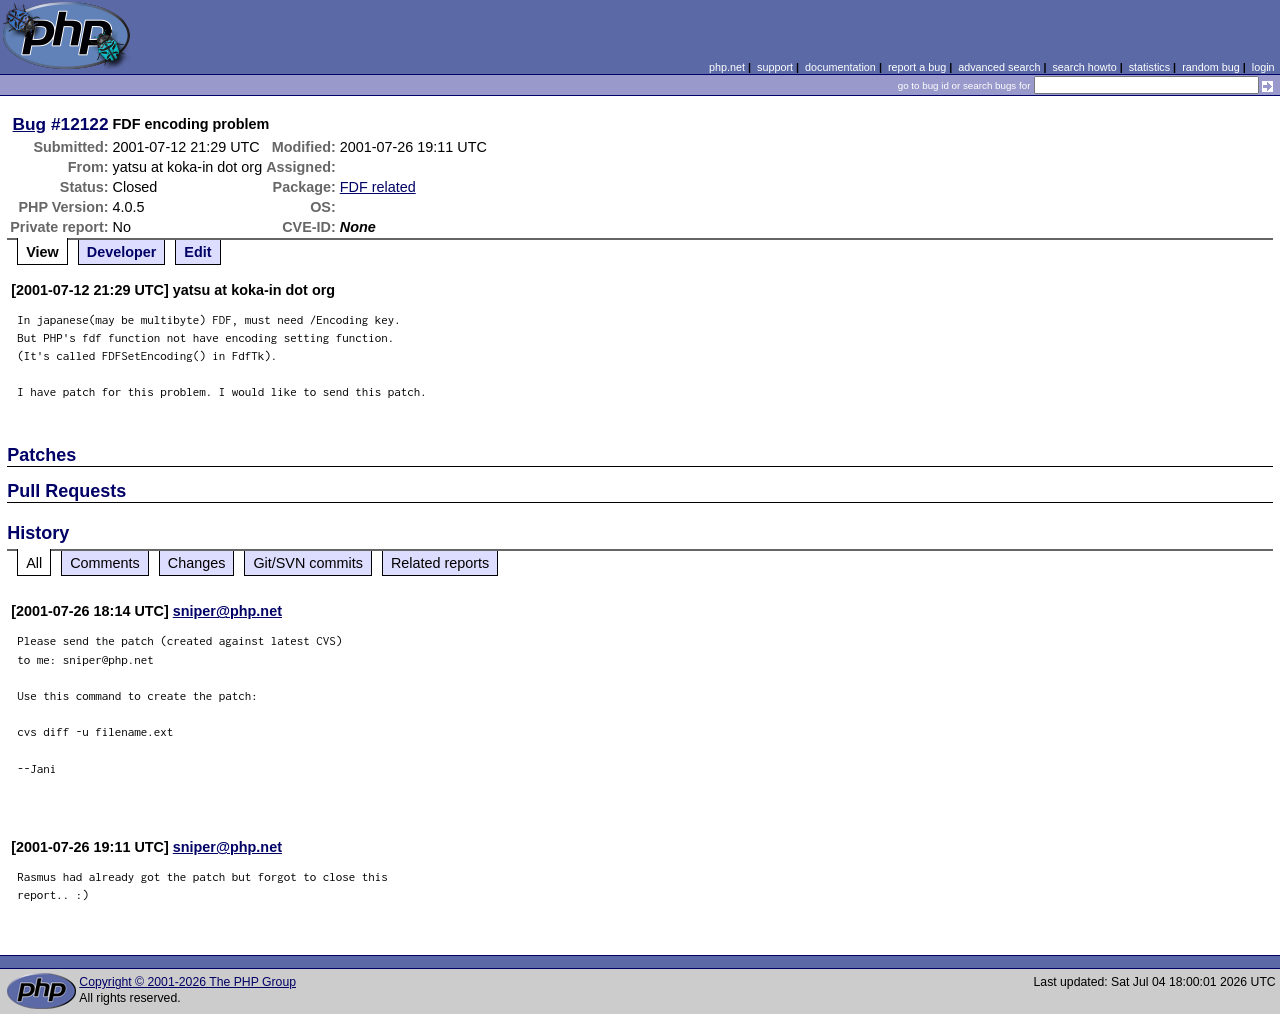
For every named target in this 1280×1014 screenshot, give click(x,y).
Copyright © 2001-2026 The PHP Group (187, 982)
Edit (197, 252)
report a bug (917, 67)
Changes (197, 563)
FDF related (378, 187)
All (34, 563)
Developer (122, 252)
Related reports (440, 563)
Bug (30, 124)
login (1263, 67)
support (775, 67)
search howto (1084, 67)
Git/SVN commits (308, 563)
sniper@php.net (227, 611)
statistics (1149, 67)
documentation (840, 67)
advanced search (999, 67)
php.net (727, 67)
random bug (1211, 67)
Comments (105, 563)
